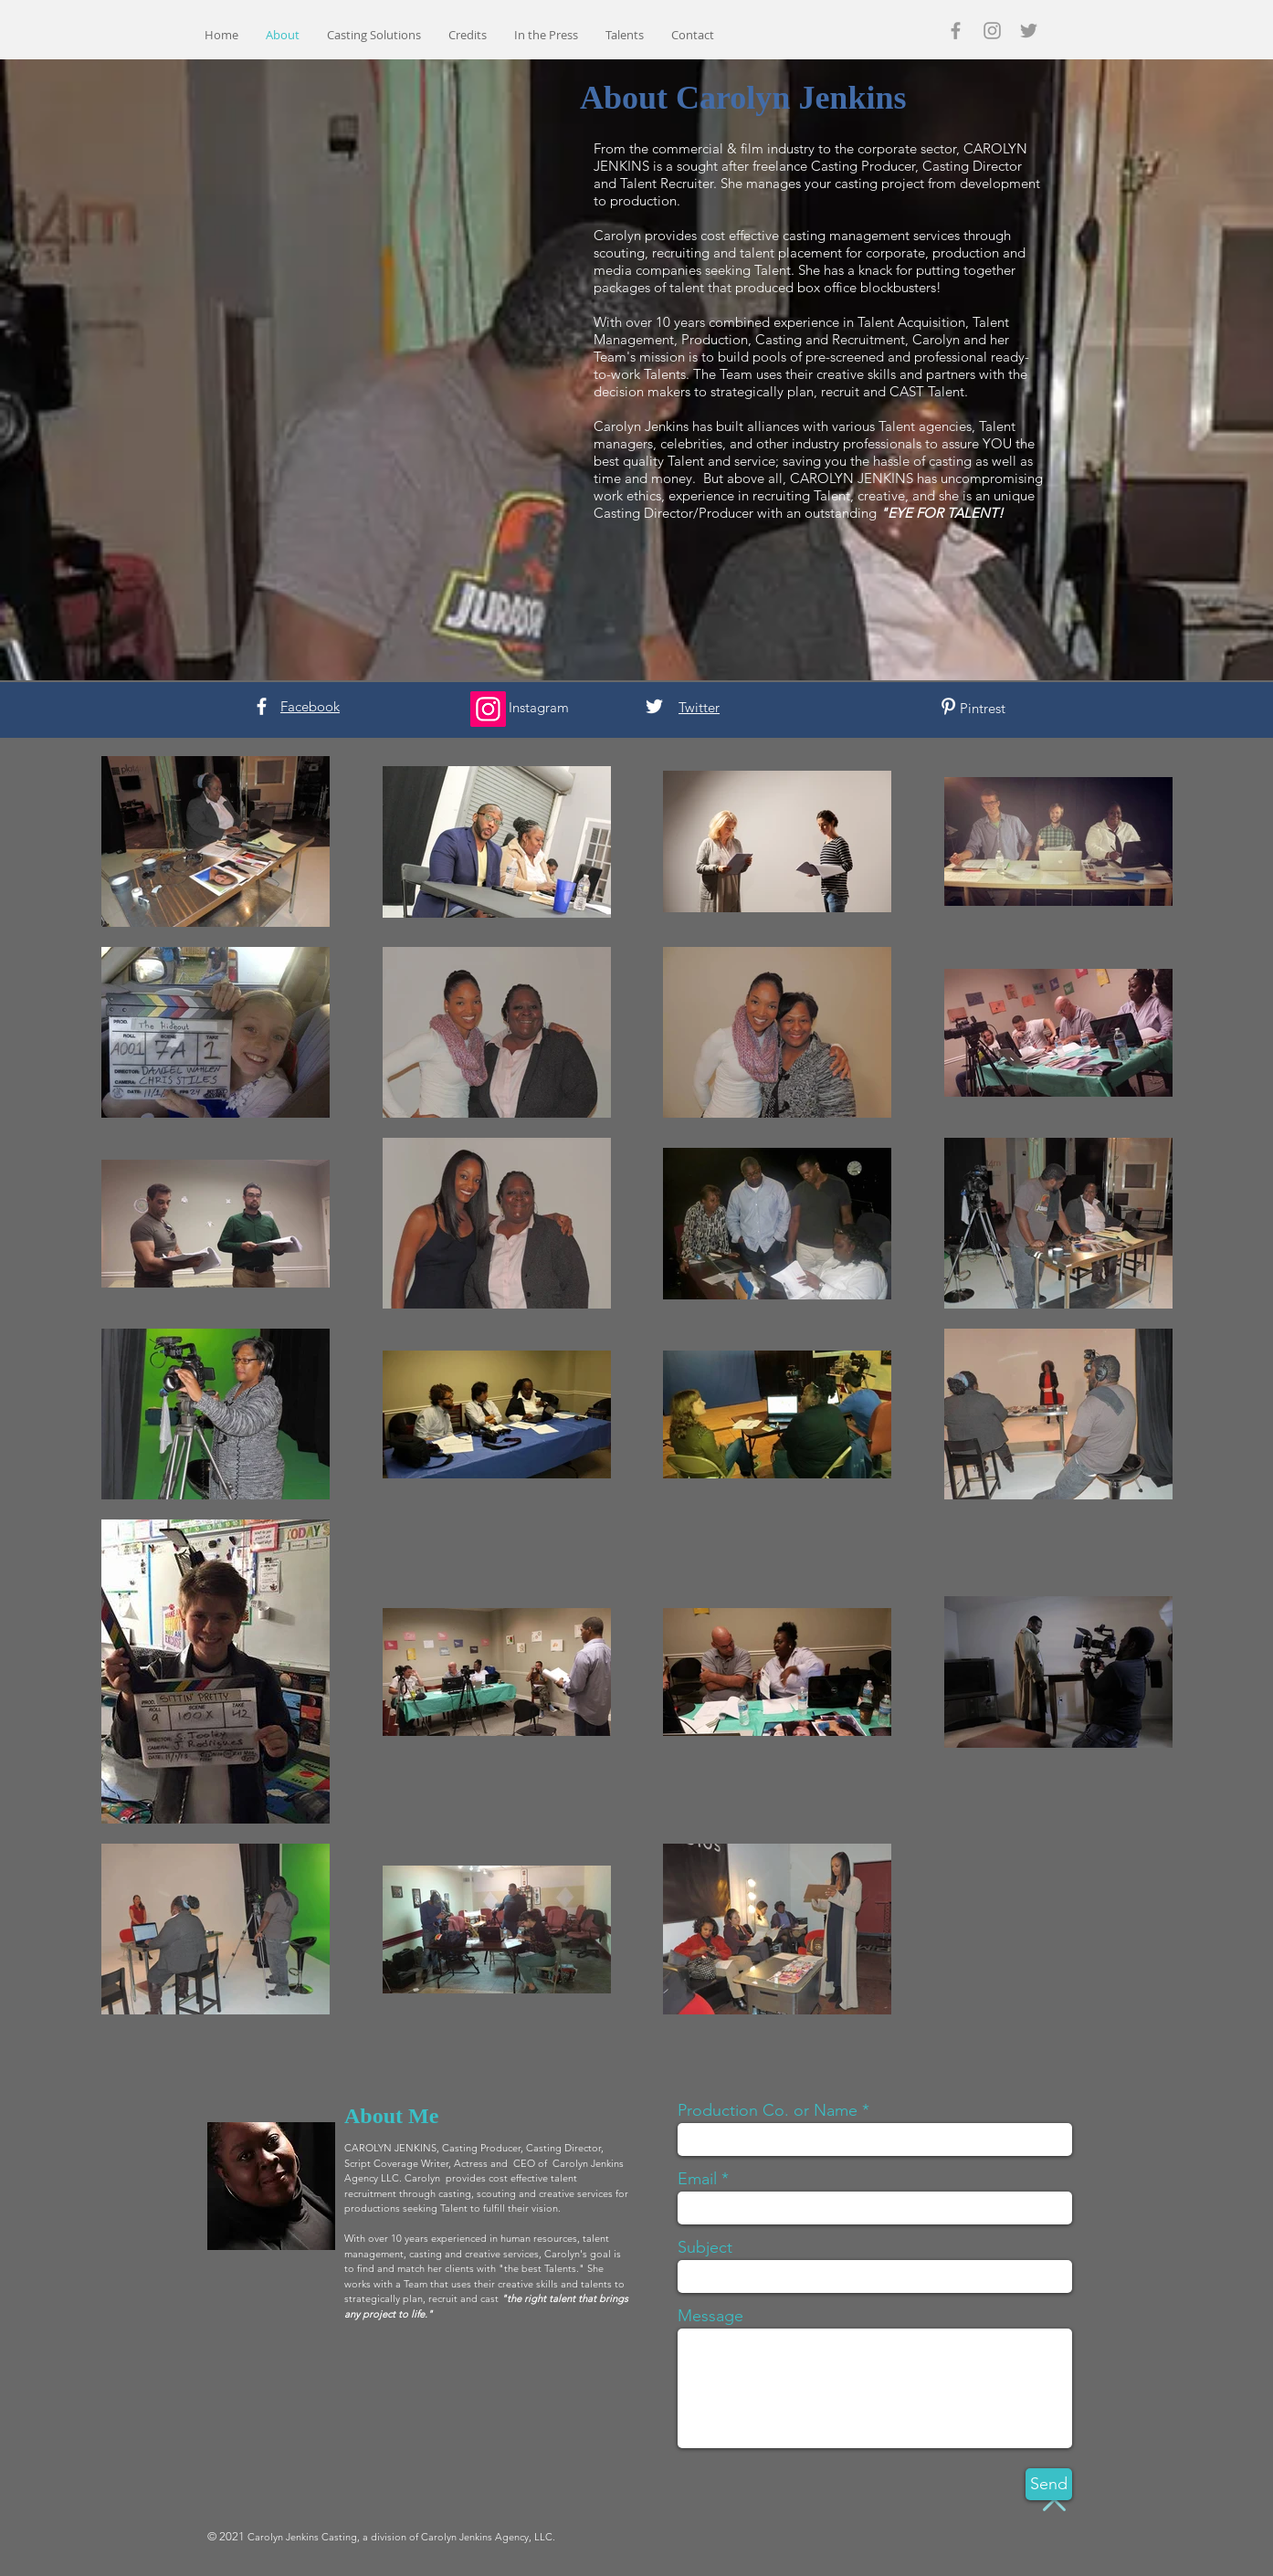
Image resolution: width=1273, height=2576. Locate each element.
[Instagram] (488, 709)
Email (697, 2179)
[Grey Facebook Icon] (955, 30)
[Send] (1049, 2484)
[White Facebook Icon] (261, 706)
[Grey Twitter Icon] (1028, 30)
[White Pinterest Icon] (948, 706)
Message (710, 2316)
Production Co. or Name (767, 2110)
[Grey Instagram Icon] (992, 30)
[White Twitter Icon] (654, 706)
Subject (705, 2247)
